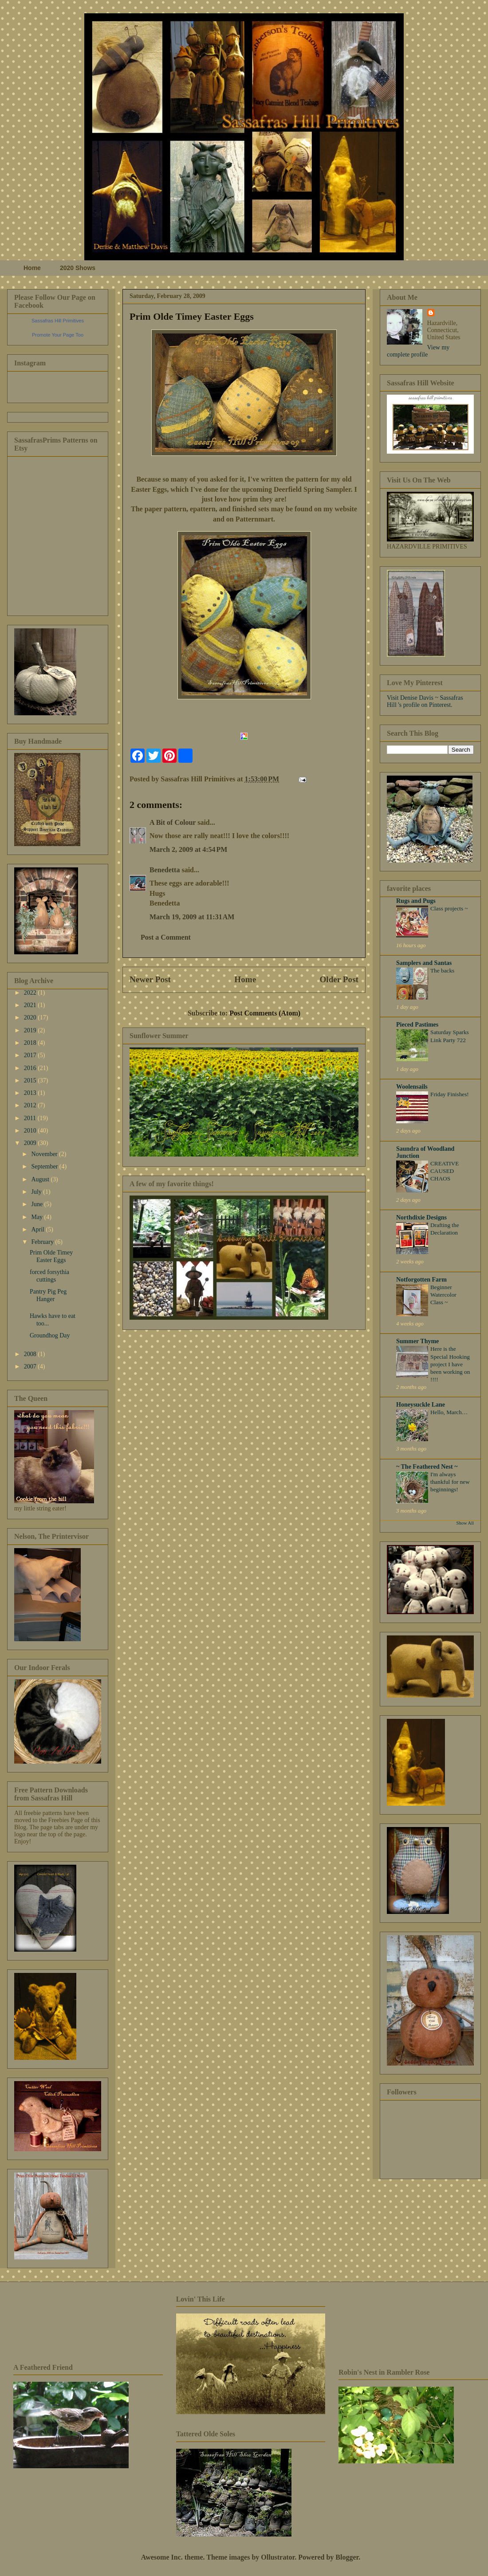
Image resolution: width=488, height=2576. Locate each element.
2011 (31, 1118)
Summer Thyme (417, 1341)
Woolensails (412, 1086)
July (37, 1191)
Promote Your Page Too (57, 334)
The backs (442, 970)
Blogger (346, 2557)
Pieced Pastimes (417, 1024)
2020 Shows (77, 267)
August (41, 1179)
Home (32, 267)
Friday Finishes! (449, 1094)
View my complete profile (418, 351)
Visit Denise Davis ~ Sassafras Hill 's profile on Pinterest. (425, 701)
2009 (31, 1143)
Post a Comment (166, 937)
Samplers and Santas (424, 963)
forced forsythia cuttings (49, 1276)
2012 (31, 1105)
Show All (465, 1523)
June (37, 1204)
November (45, 1154)
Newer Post (150, 979)
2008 (31, 1354)
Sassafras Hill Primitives (57, 320)
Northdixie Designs (421, 1217)
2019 (31, 1030)
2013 (31, 1093)
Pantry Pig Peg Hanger (48, 1295)
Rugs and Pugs (416, 901)
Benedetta (165, 870)
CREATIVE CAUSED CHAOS (444, 1171)
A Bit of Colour (173, 822)
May (37, 1217)
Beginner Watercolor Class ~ (443, 1295)
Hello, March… (449, 1412)
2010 (31, 1130)
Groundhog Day (50, 1335)
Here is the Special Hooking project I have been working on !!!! (450, 1364)
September (45, 1166)
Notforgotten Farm (421, 1279)
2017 (31, 1055)
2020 (31, 1017)
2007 (31, 1366)
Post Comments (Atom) (264, 1013)
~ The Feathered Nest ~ (426, 1466)
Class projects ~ (449, 908)
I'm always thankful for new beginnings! (450, 1482)
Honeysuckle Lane (420, 1404)
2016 (31, 1068)
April (38, 1229)
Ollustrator (278, 2557)
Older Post (338, 979)
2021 (31, 1005)
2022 (31, 992)
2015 (31, 1080)
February (43, 1242)
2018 (31, 1042)
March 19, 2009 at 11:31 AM (192, 917)
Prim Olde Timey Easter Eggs (192, 316)
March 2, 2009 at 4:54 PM (188, 849)
